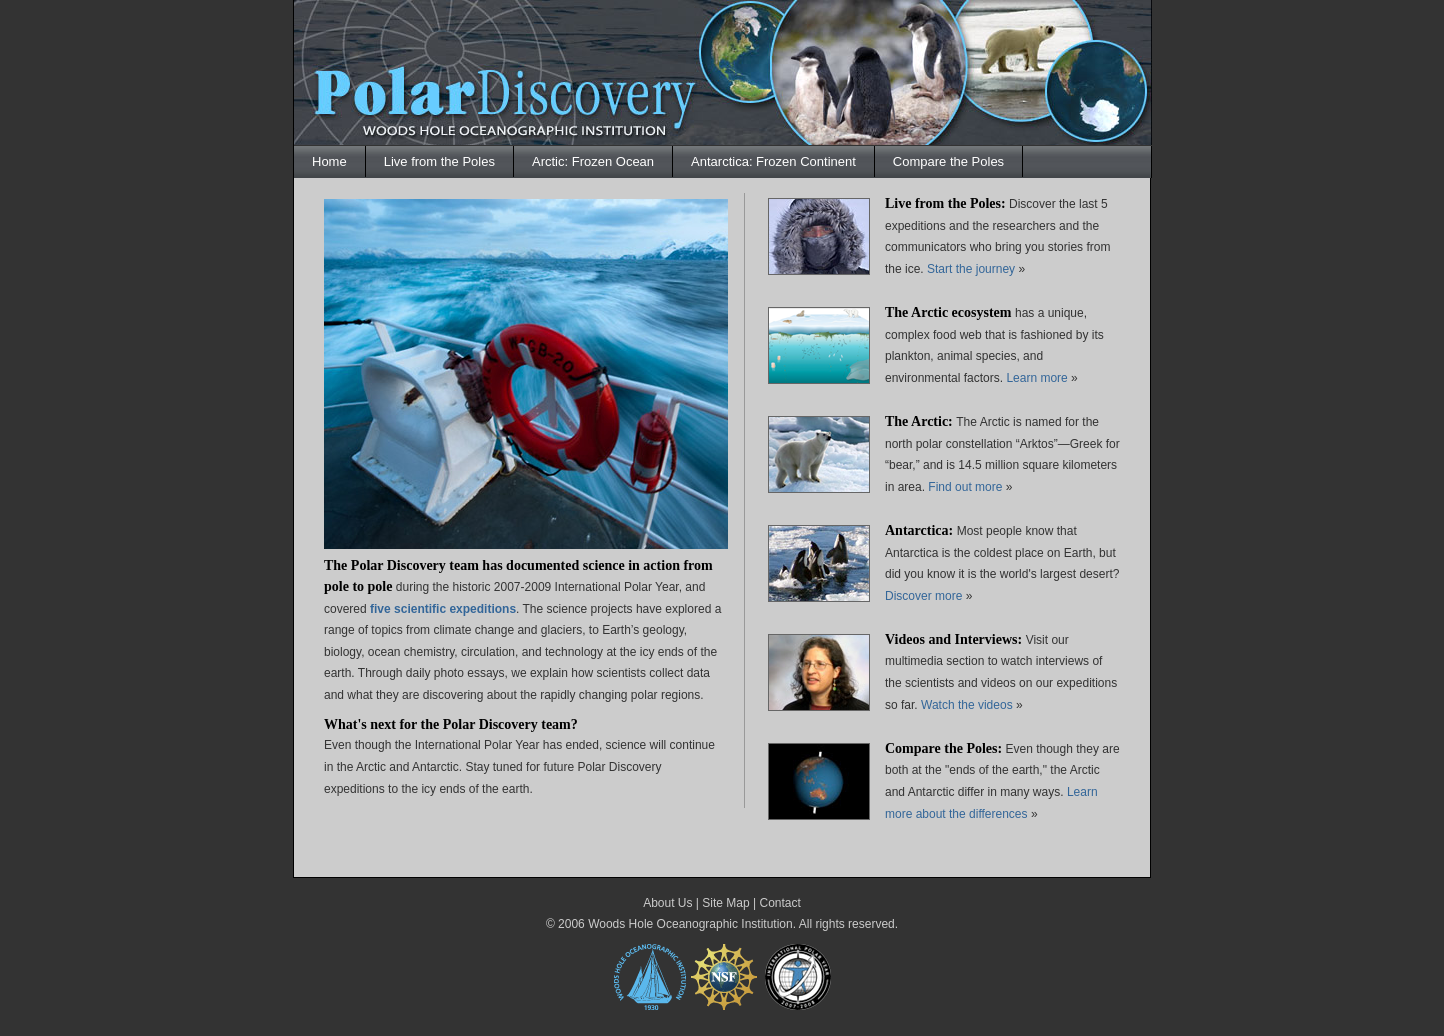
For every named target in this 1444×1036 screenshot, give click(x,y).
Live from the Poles (439, 161)
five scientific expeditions (443, 609)
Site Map (725, 903)
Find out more (966, 487)
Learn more (1036, 378)
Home (329, 161)
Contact (779, 903)
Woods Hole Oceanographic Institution (690, 924)
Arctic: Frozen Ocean (593, 161)
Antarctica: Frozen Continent (773, 161)
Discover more (923, 596)
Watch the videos (968, 705)
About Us (667, 903)
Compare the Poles (948, 161)
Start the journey (971, 269)
